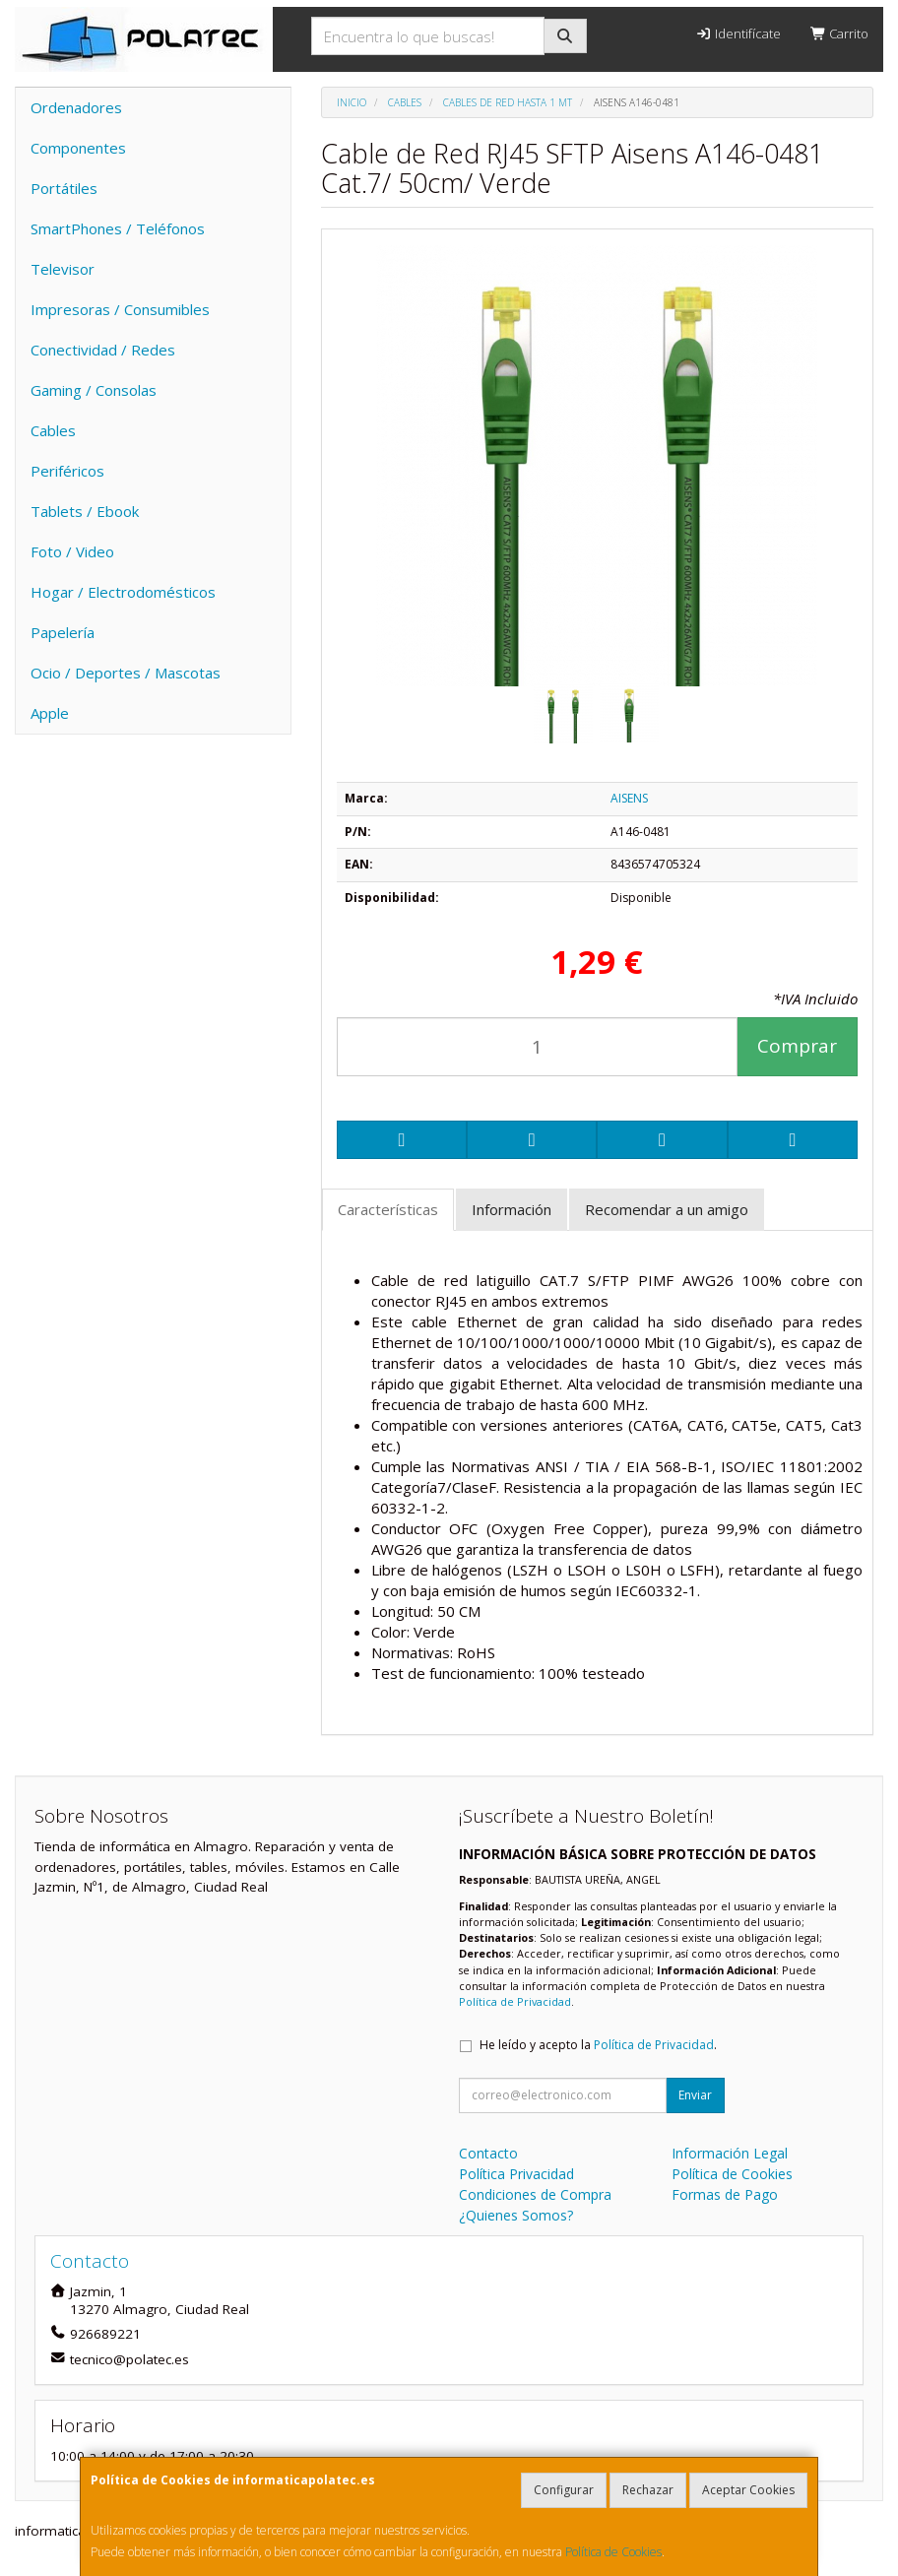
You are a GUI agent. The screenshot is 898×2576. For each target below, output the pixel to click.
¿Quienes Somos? (516, 2215)
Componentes (78, 148)
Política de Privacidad (515, 2001)
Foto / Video (72, 551)
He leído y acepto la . (598, 2044)
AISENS (629, 798)
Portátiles (64, 188)
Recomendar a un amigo (666, 1209)
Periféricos (67, 471)
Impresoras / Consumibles (120, 309)
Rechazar (648, 2489)
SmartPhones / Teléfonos (118, 228)
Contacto (488, 2153)
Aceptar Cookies (748, 2489)
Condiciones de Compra (535, 2194)
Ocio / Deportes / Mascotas (126, 672)
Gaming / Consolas (94, 390)
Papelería (63, 632)
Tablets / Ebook (85, 511)
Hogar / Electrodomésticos (123, 592)
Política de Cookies (613, 2552)
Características (388, 1209)
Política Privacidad (516, 2173)
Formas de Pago (725, 2194)
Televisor (63, 269)
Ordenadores (76, 107)
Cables (53, 430)
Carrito (839, 33)
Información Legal (730, 2153)
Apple (50, 713)
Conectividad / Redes (103, 349)
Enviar (695, 2095)
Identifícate (737, 33)
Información (511, 1209)
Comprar (797, 1046)
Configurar (564, 2489)
